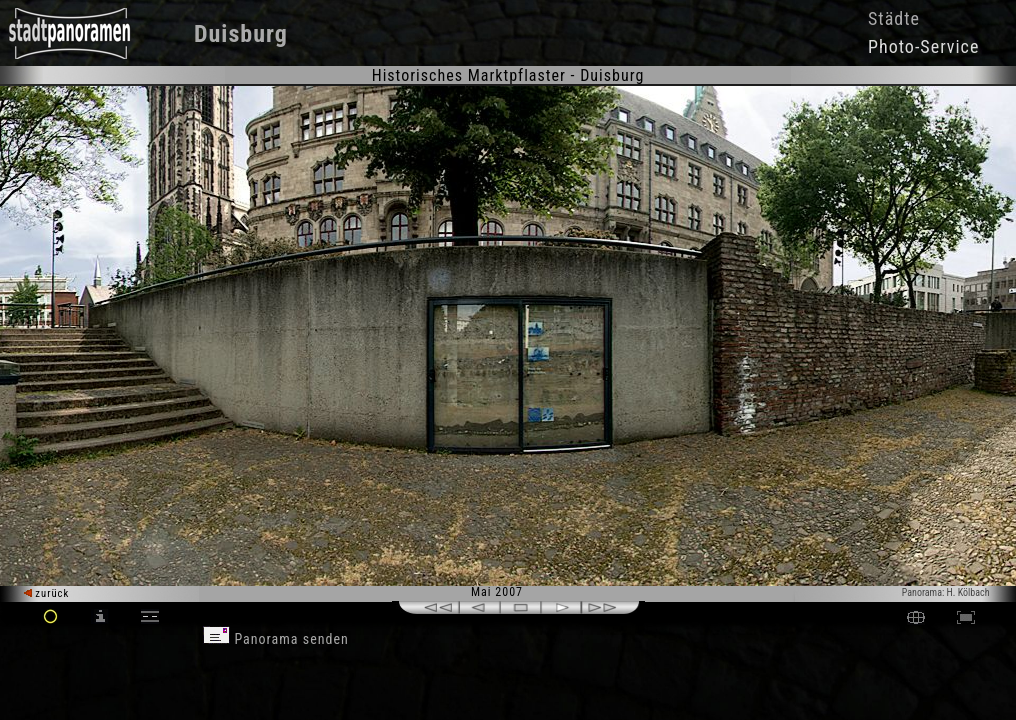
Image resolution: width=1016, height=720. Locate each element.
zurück (46, 593)
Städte (894, 18)
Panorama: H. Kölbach (946, 592)
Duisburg (241, 34)
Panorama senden (276, 639)
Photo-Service (923, 46)
